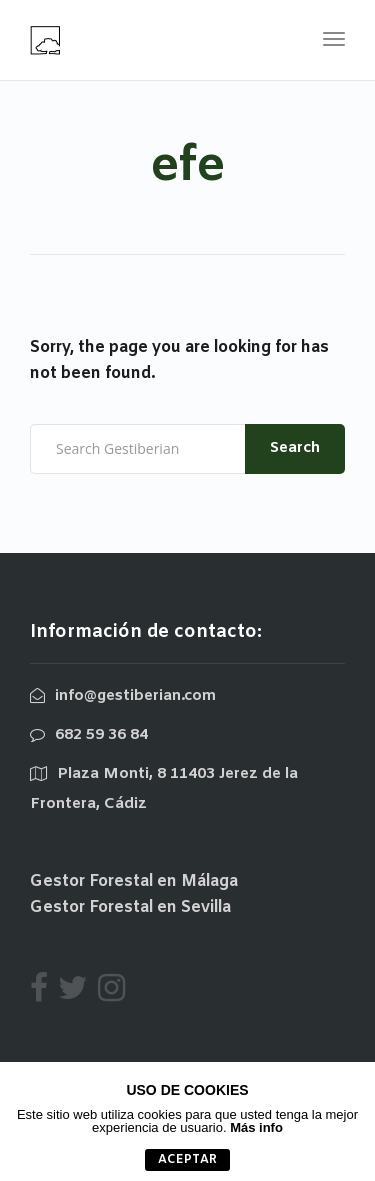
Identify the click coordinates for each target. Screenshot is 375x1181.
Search (295, 448)
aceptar (187, 1160)
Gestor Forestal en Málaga (134, 881)
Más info (256, 1127)
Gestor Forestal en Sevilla (130, 907)
